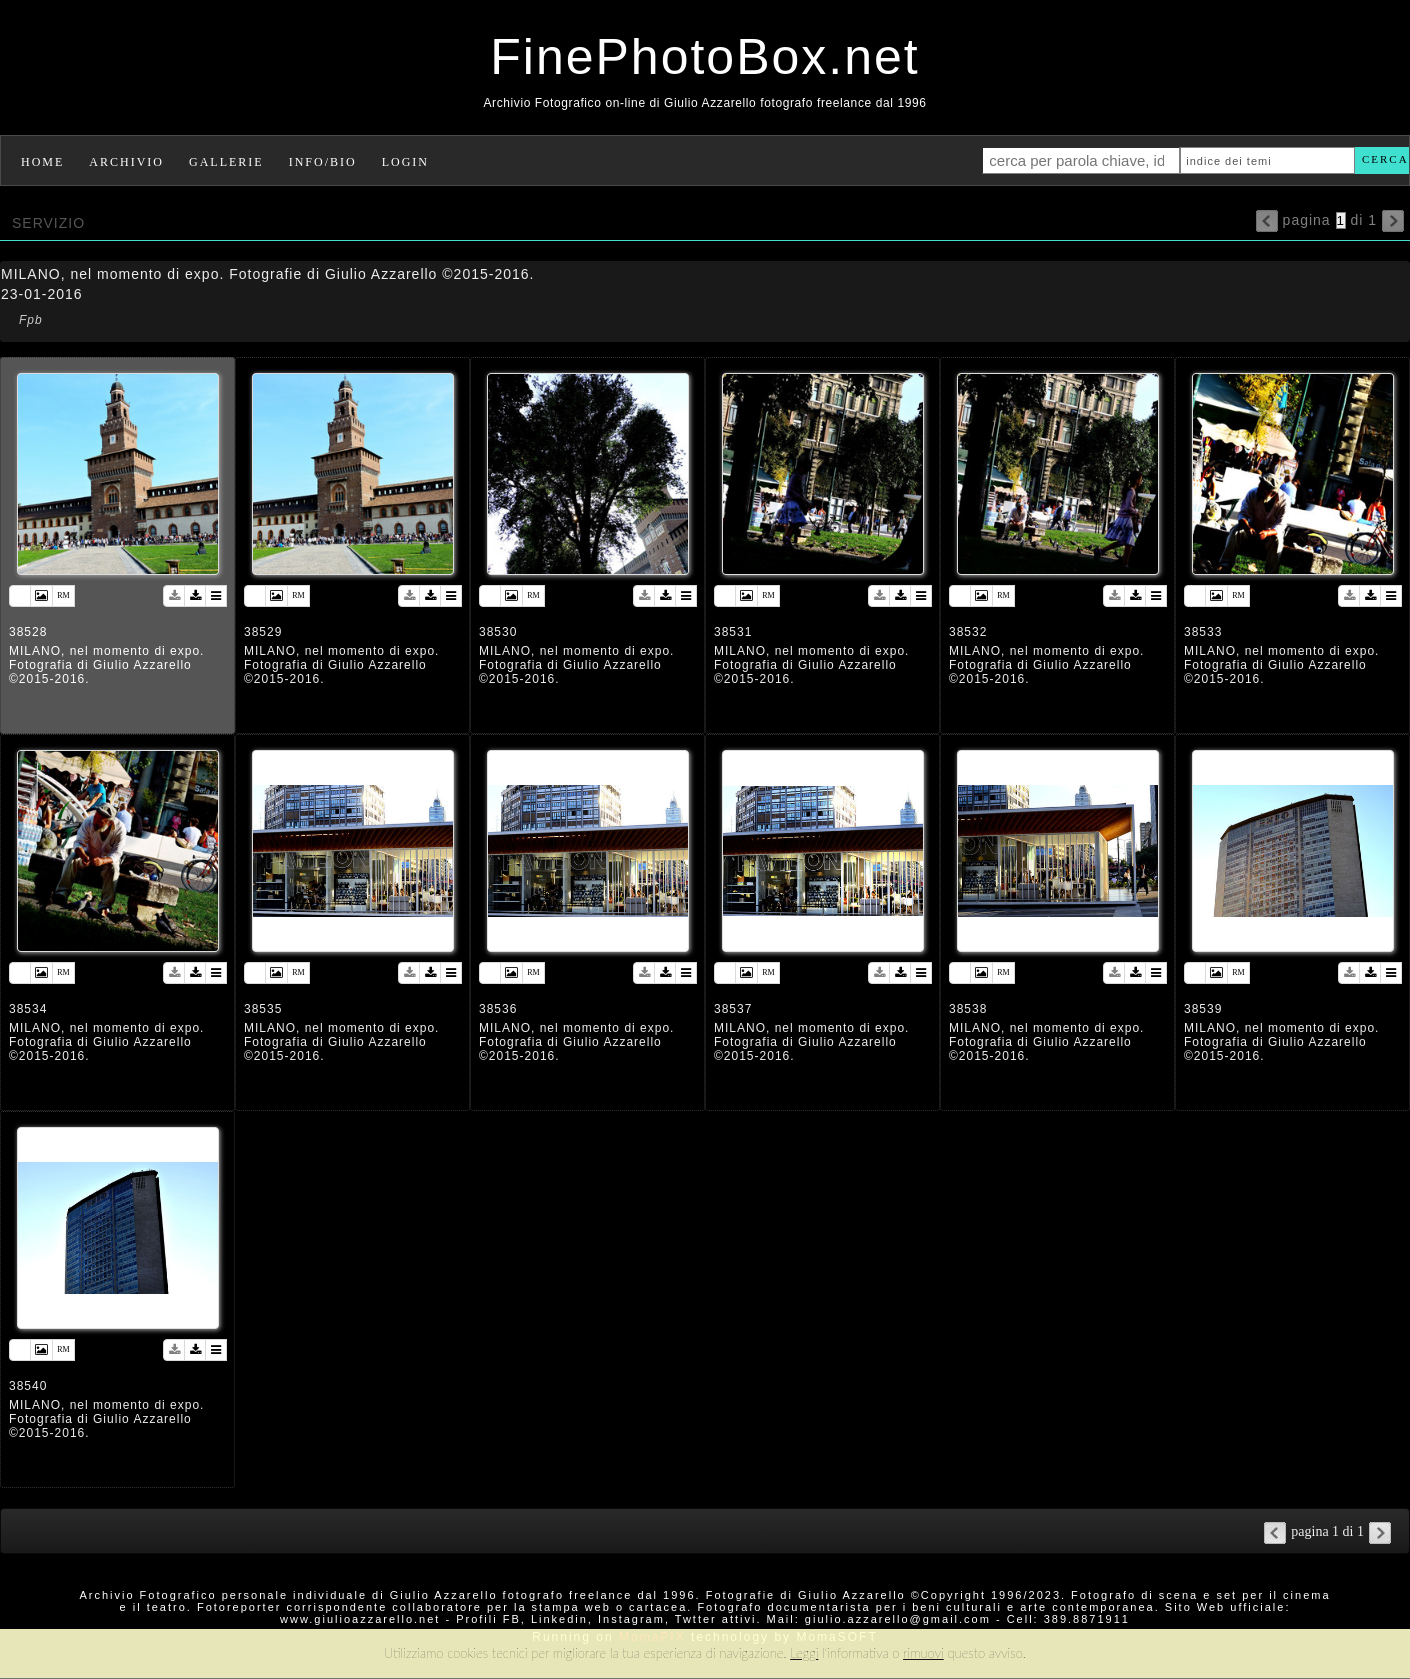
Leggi (804, 1653)
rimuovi (923, 1653)
